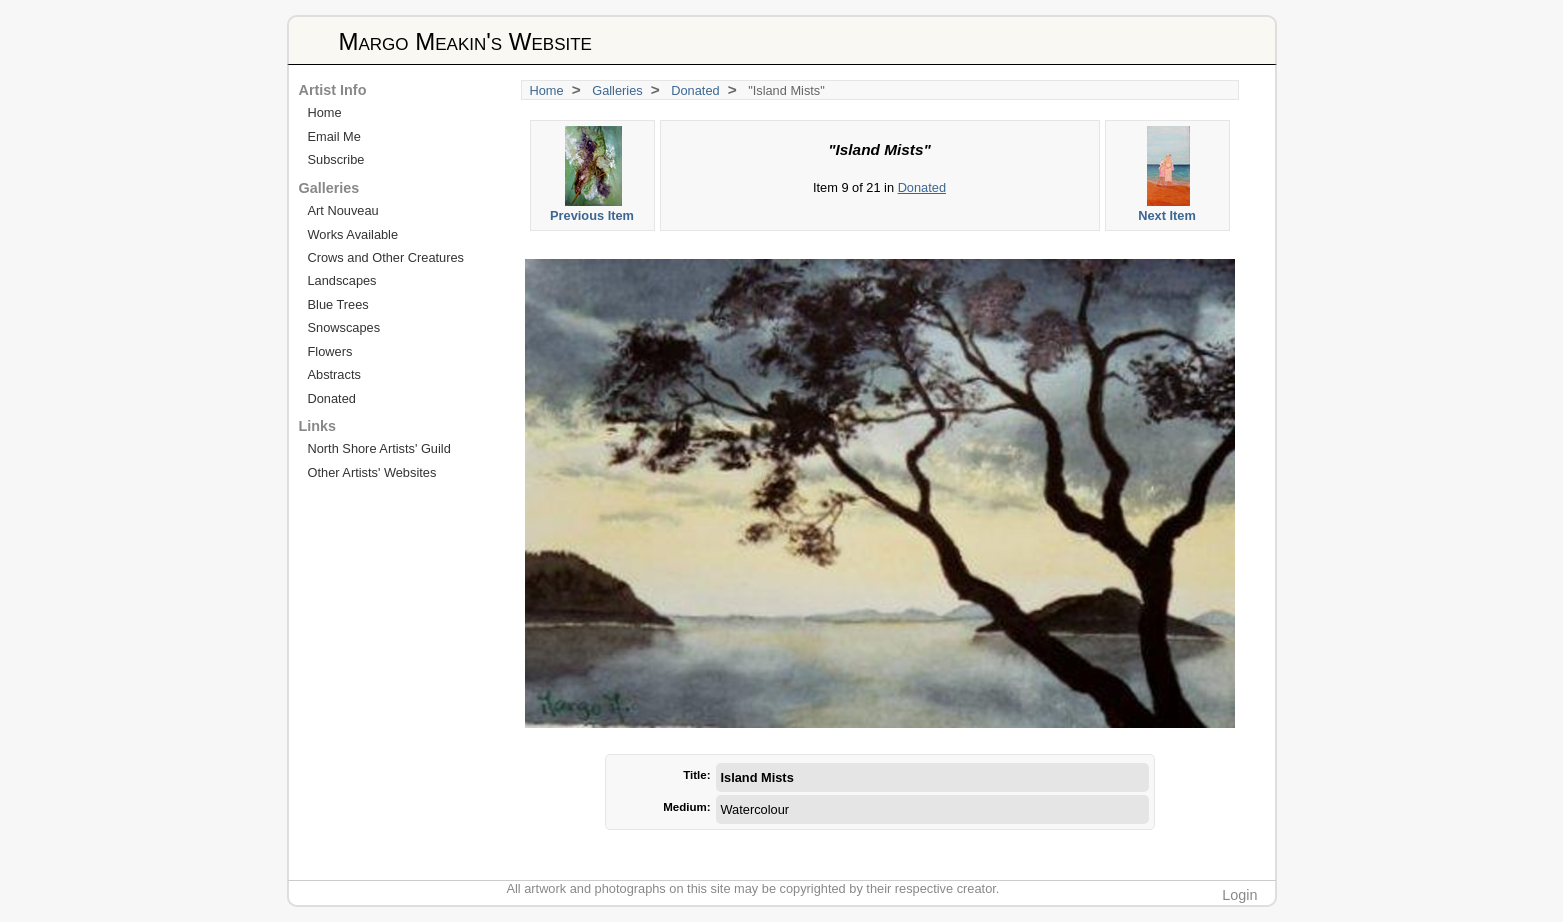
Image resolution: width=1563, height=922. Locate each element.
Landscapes (342, 280)
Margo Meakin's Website (465, 41)
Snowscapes (344, 327)
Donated (695, 90)
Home (547, 90)
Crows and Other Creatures (386, 257)
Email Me (334, 136)
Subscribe (336, 159)
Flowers (330, 351)
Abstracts (334, 374)
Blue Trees (338, 304)
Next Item (1168, 174)
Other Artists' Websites (372, 472)
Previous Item (593, 174)
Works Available (353, 234)
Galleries (617, 90)
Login (1239, 895)
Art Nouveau (343, 210)
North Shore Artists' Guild (379, 448)
